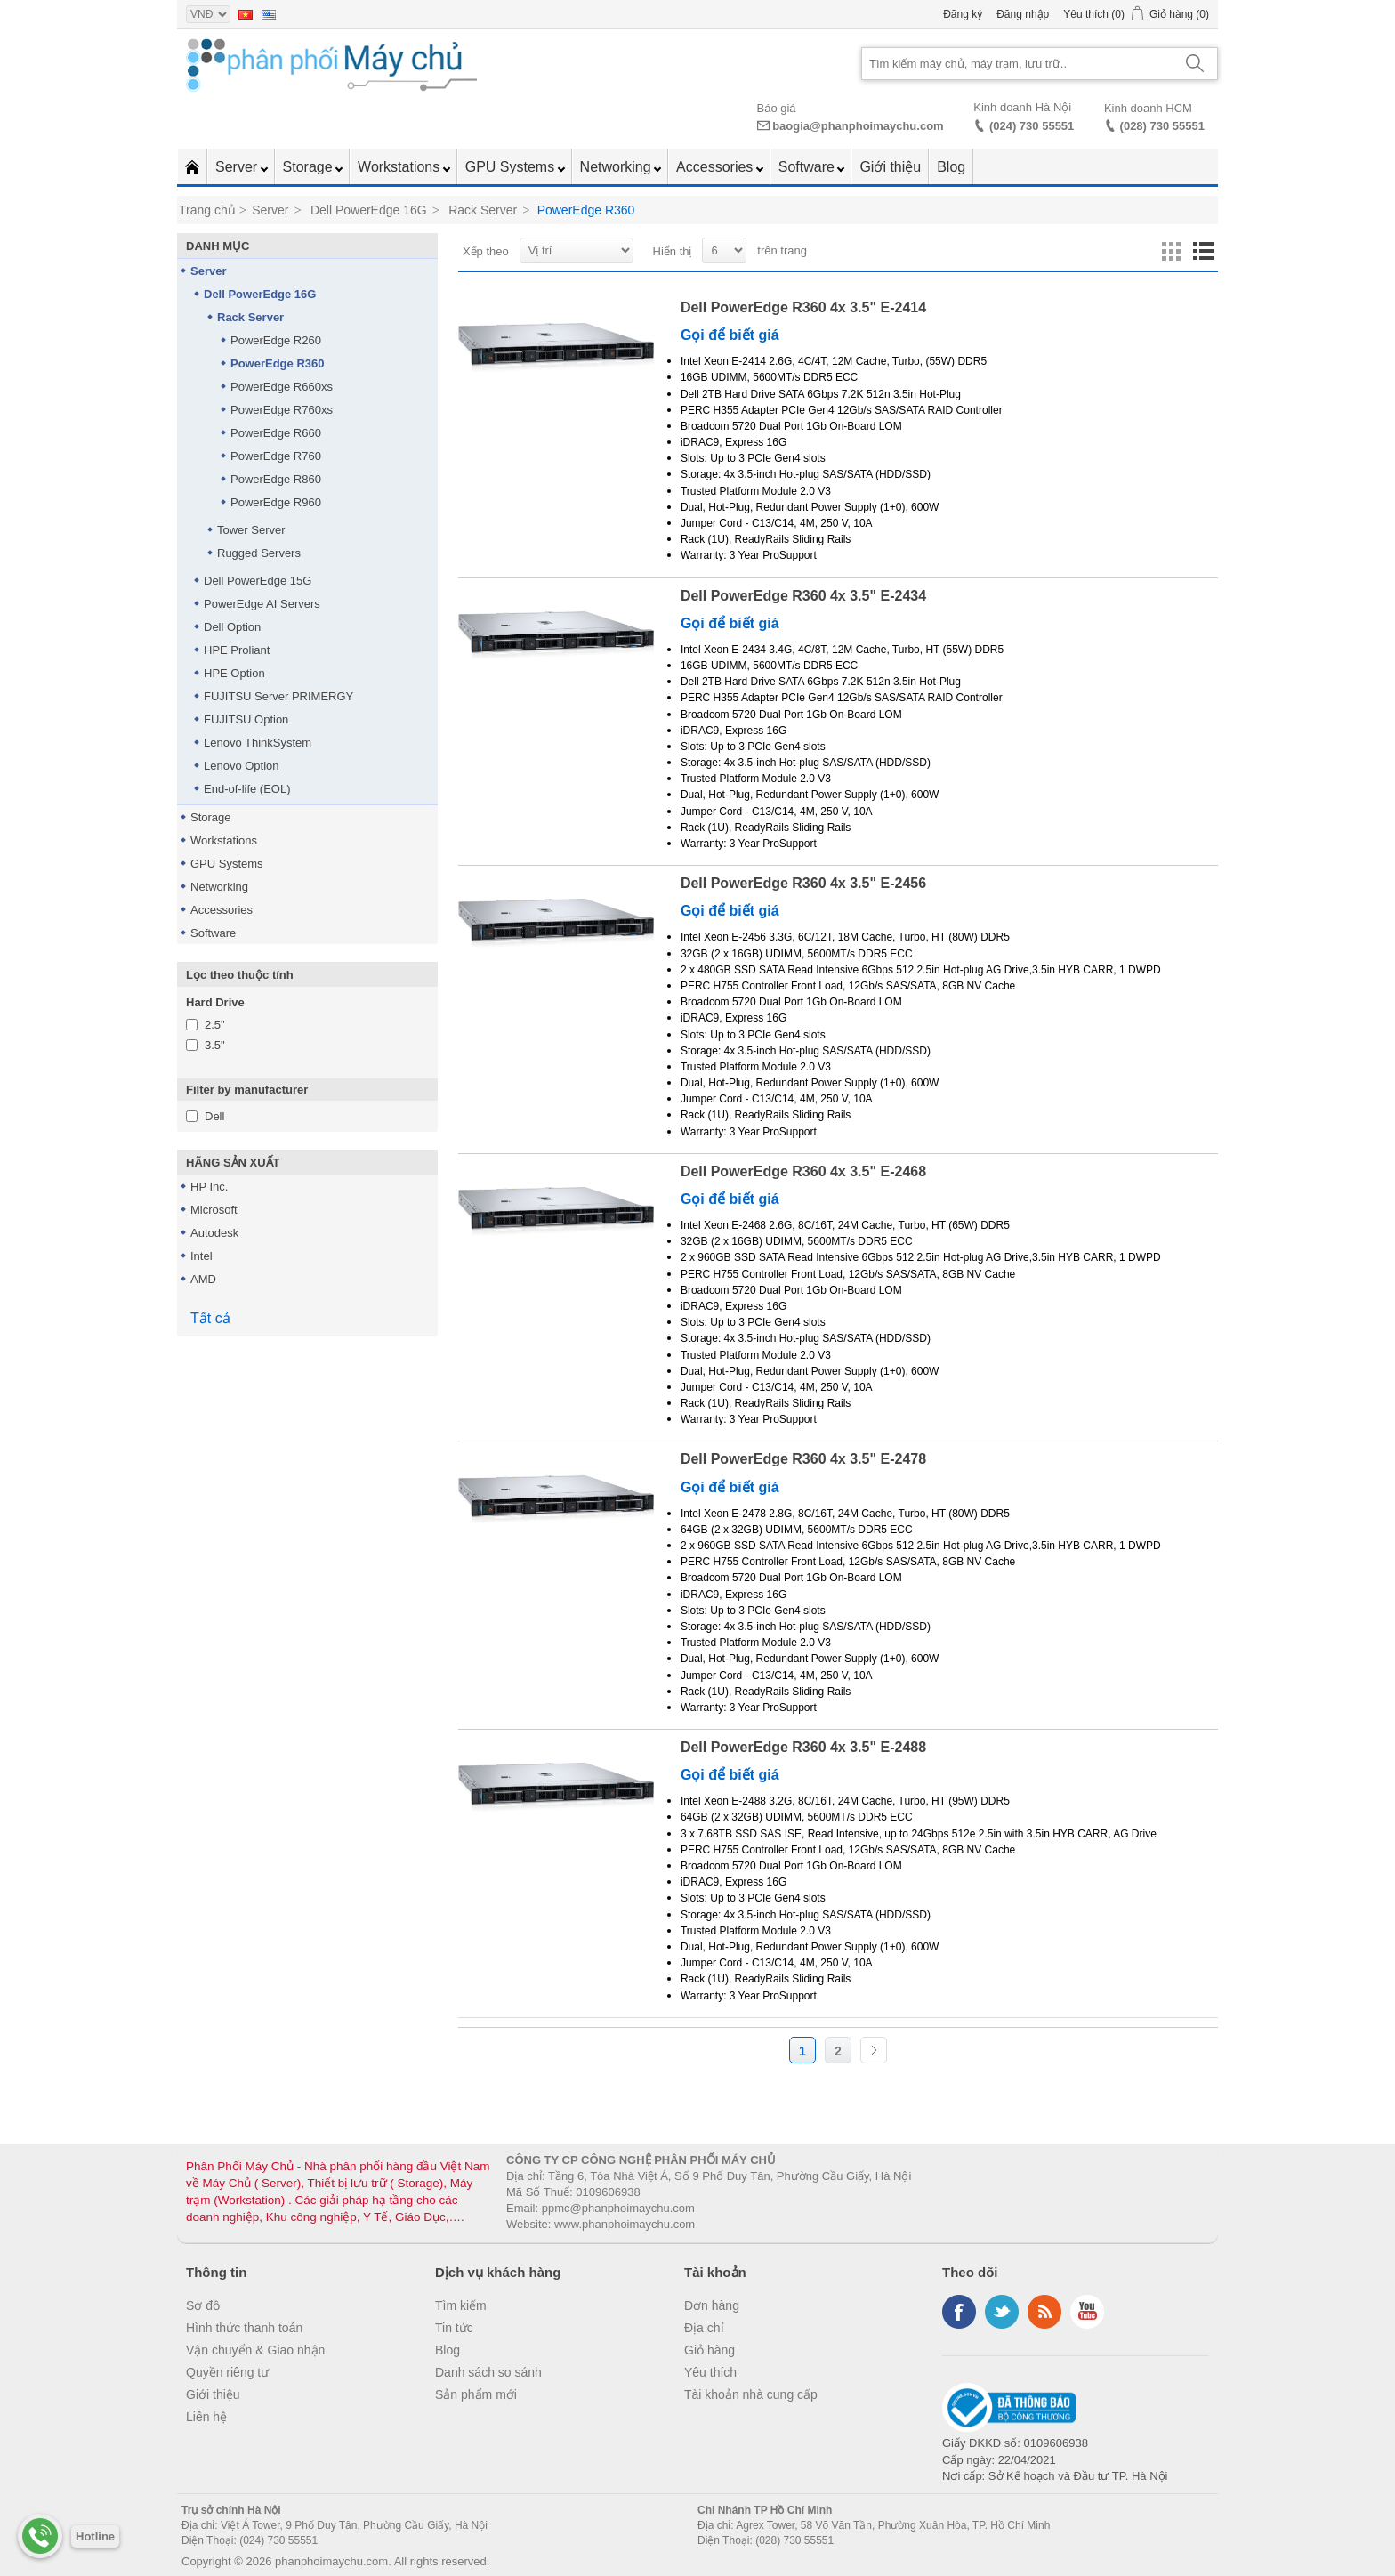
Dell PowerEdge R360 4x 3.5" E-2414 (803, 307)
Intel (201, 1256)
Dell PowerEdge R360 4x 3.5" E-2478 (803, 1458)
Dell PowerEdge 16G (260, 294)
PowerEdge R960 (275, 502)
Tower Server (251, 530)
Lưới (1170, 252)
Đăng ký (962, 14)
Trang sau (873, 2050)
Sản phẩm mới (476, 2394)
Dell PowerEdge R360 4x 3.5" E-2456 (803, 883)
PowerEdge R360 (277, 363)
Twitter (1002, 2312)
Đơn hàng (711, 2305)
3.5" (215, 1045)
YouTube (1087, 2312)
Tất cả (210, 1318)
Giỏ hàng (709, 2350)
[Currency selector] (208, 14)
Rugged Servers (259, 553)
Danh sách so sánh (488, 2372)
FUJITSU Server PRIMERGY (278, 696)
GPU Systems (512, 166)
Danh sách (1203, 252)
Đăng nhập (1022, 14)
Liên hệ (206, 2417)
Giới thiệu (890, 166)
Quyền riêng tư (227, 2372)
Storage (309, 166)
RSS (1044, 2312)
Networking (617, 166)
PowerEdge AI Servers (262, 603)
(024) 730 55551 (1031, 126)
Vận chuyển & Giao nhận (255, 2350)
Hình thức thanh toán (244, 2328)
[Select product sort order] (576, 250)
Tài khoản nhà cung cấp (751, 2394)
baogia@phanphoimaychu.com (858, 126)
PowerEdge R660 (275, 433)
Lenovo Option (241, 765)
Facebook (959, 2312)
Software (808, 166)
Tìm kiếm (461, 2305)
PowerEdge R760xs (281, 409)
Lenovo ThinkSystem (257, 742)
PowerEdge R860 (275, 479)
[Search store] (1017, 63)
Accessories (716, 166)
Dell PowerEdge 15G (257, 580)
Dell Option (232, 627)
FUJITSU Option (246, 719)
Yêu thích (710, 2372)
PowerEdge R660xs (281, 386)
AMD (203, 1279)
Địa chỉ (704, 2328)
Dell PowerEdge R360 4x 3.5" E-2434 (803, 595)
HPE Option (234, 673)
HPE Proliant (237, 650)
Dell (214, 1116)
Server (238, 166)
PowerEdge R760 (275, 456)
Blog (951, 166)
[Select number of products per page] (724, 250)
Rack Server (250, 317)
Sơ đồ (203, 2305)
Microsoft (214, 1209)
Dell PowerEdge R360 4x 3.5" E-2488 (803, 1747)
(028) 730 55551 (1162, 126)
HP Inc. (209, 1186)
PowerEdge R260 (275, 340)
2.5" (215, 1024)
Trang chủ (207, 210)
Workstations (401, 166)
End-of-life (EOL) (247, 788)
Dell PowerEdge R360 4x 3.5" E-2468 (803, 1171)
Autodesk (214, 1233)
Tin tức (454, 2328)
